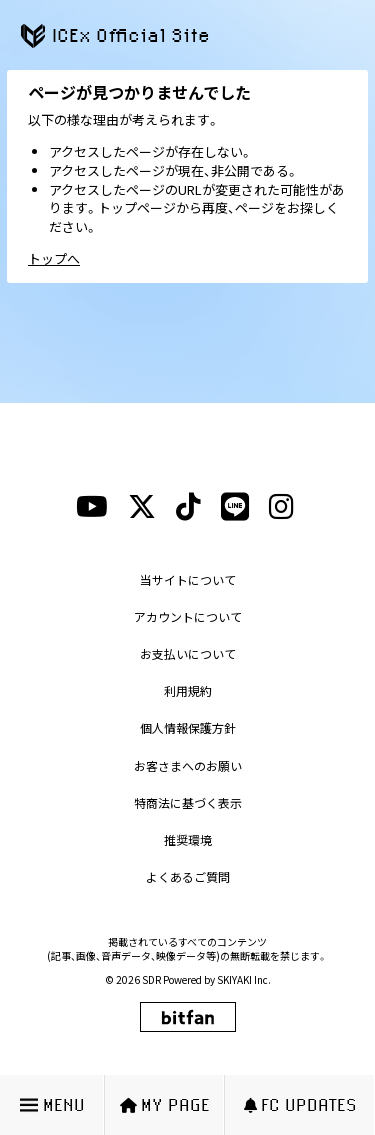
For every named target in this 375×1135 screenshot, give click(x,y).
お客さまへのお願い (188, 765)
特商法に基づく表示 (188, 802)
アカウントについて (188, 616)
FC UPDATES (300, 1104)
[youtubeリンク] (92, 507)
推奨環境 (188, 839)
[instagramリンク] (281, 507)
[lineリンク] (235, 507)
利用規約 (188, 690)
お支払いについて (188, 653)
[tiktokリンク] (188, 507)
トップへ (54, 258)
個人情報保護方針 (188, 727)
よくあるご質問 (188, 876)
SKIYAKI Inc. (244, 979)
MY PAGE (165, 1104)
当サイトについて (188, 579)
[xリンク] (142, 507)
